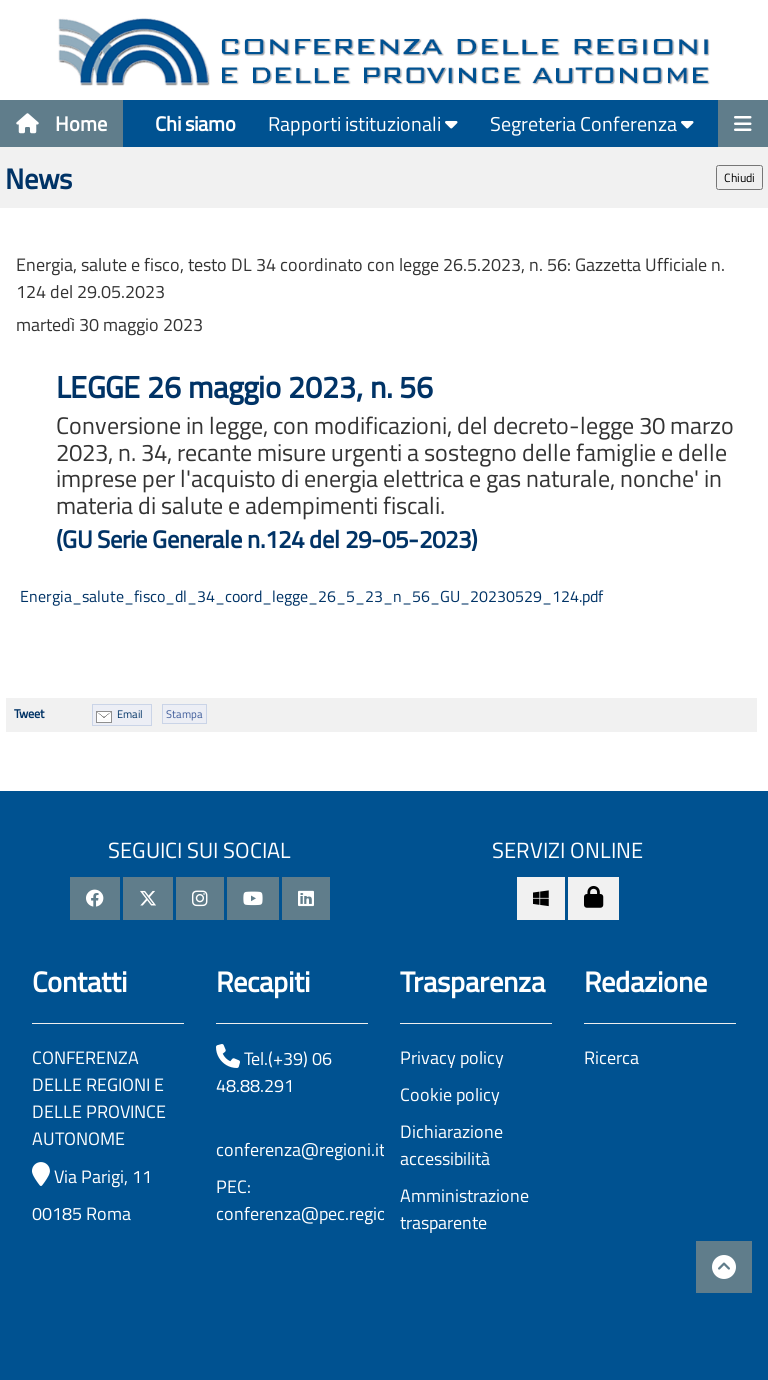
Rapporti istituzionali (363, 123)
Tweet (29, 713)
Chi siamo (195, 123)
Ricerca (611, 1057)
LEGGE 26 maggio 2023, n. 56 (248, 387)
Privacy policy (452, 1057)
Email (130, 714)
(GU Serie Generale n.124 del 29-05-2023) (266, 539)
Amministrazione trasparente (464, 1209)
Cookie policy (450, 1094)
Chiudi (739, 177)
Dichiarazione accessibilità (451, 1145)
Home (61, 123)
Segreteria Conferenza (592, 123)
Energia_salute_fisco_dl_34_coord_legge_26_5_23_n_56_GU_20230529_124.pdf (309, 596)
